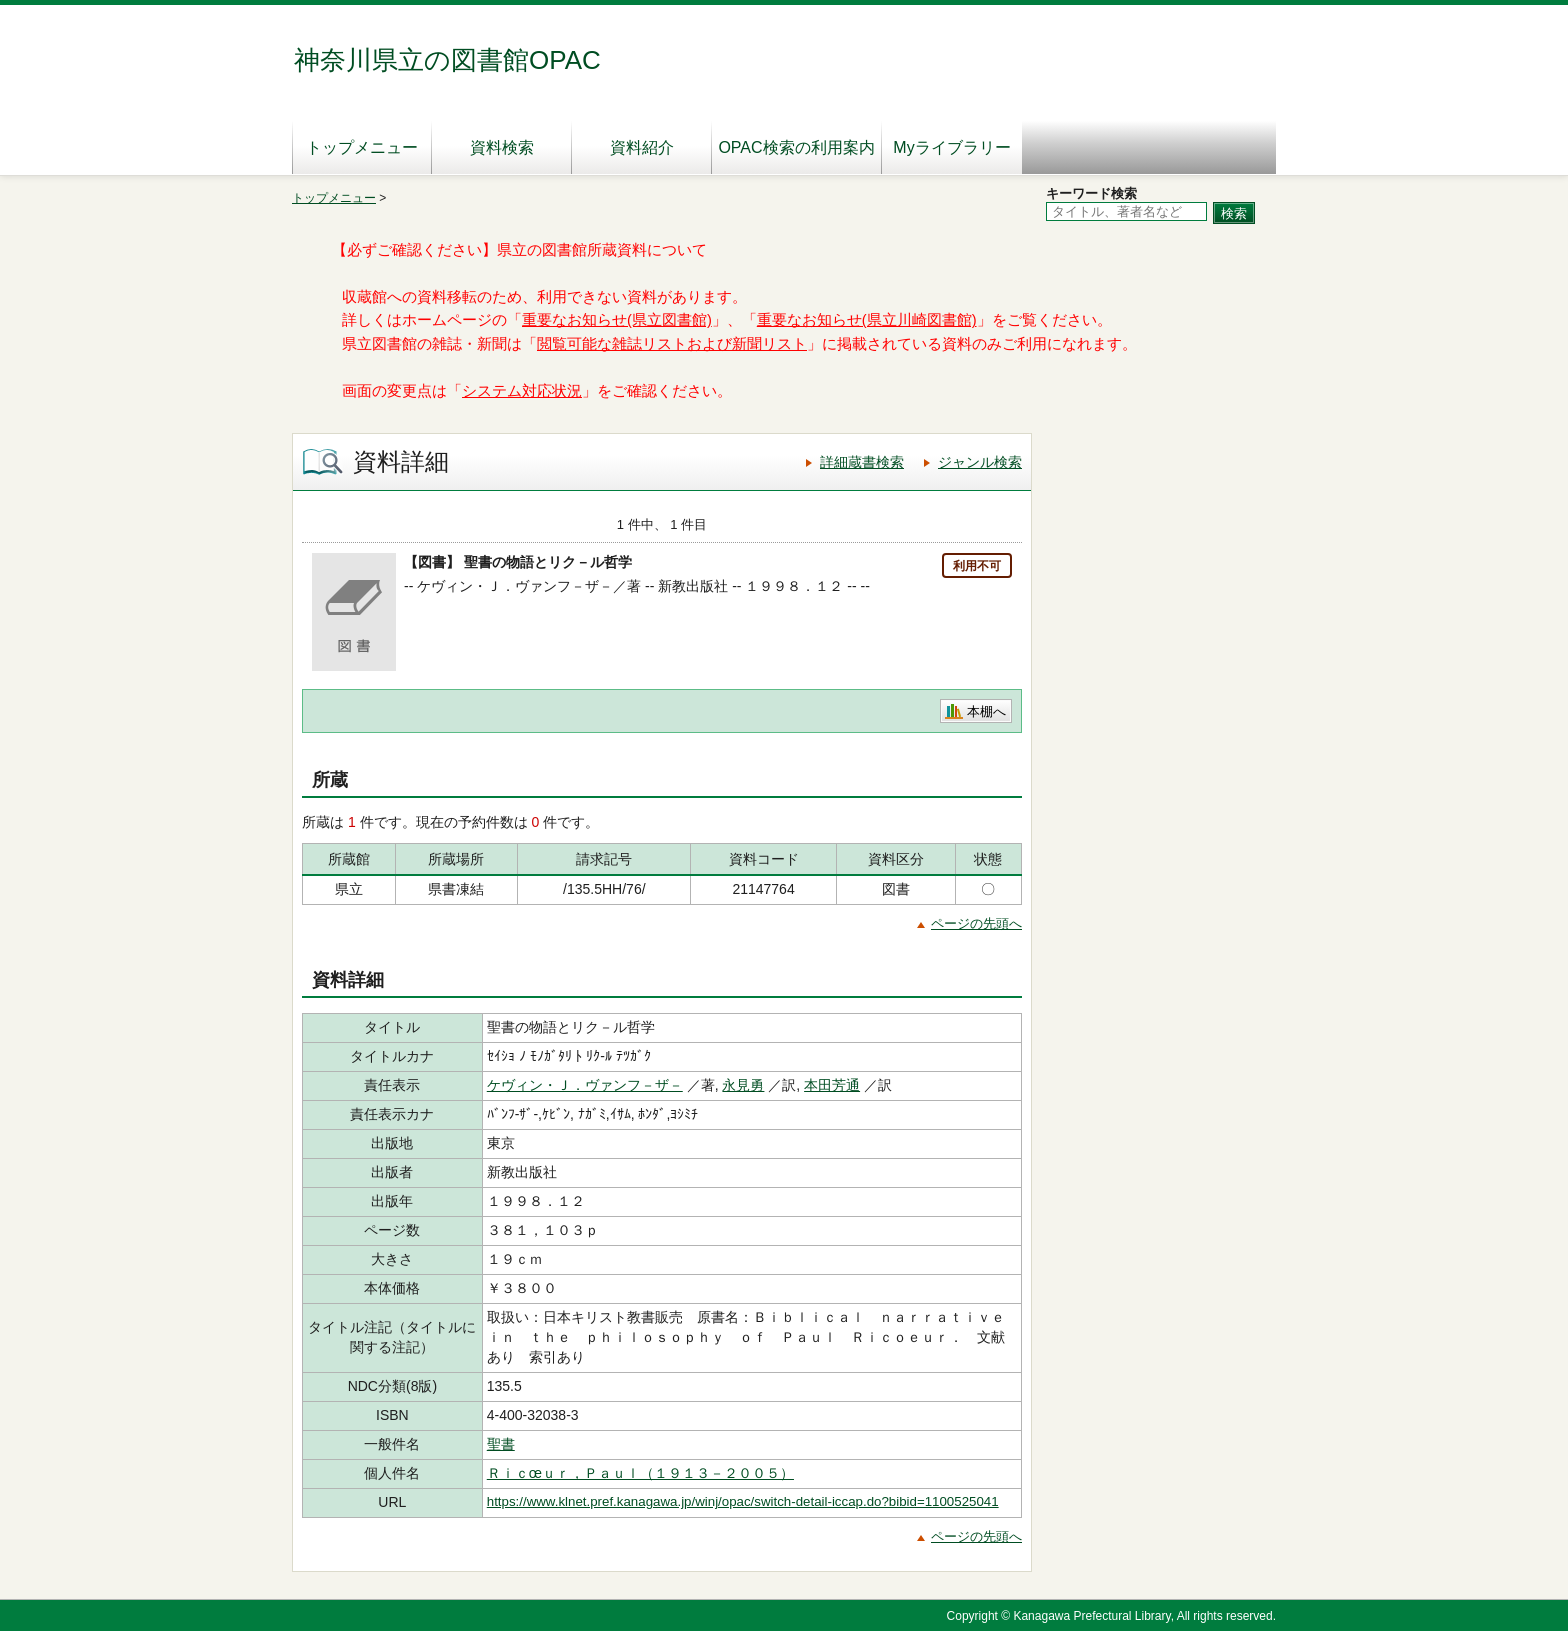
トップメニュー (362, 147)
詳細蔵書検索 (862, 462)
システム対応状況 (522, 391)
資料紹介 (642, 147)
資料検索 (502, 147)
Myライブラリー (951, 147)
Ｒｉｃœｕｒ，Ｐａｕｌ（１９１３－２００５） (640, 1473)
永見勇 (743, 1085)
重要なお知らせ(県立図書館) (617, 320)
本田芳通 (832, 1085)
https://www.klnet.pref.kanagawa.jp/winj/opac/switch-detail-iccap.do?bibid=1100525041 (743, 1501)
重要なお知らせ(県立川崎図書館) (867, 320)
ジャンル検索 (980, 462)
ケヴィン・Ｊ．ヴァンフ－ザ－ (585, 1085)
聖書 (501, 1444)
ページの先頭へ (976, 923)
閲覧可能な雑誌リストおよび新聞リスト (672, 344)
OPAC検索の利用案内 (796, 147)
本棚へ (986, 711)
